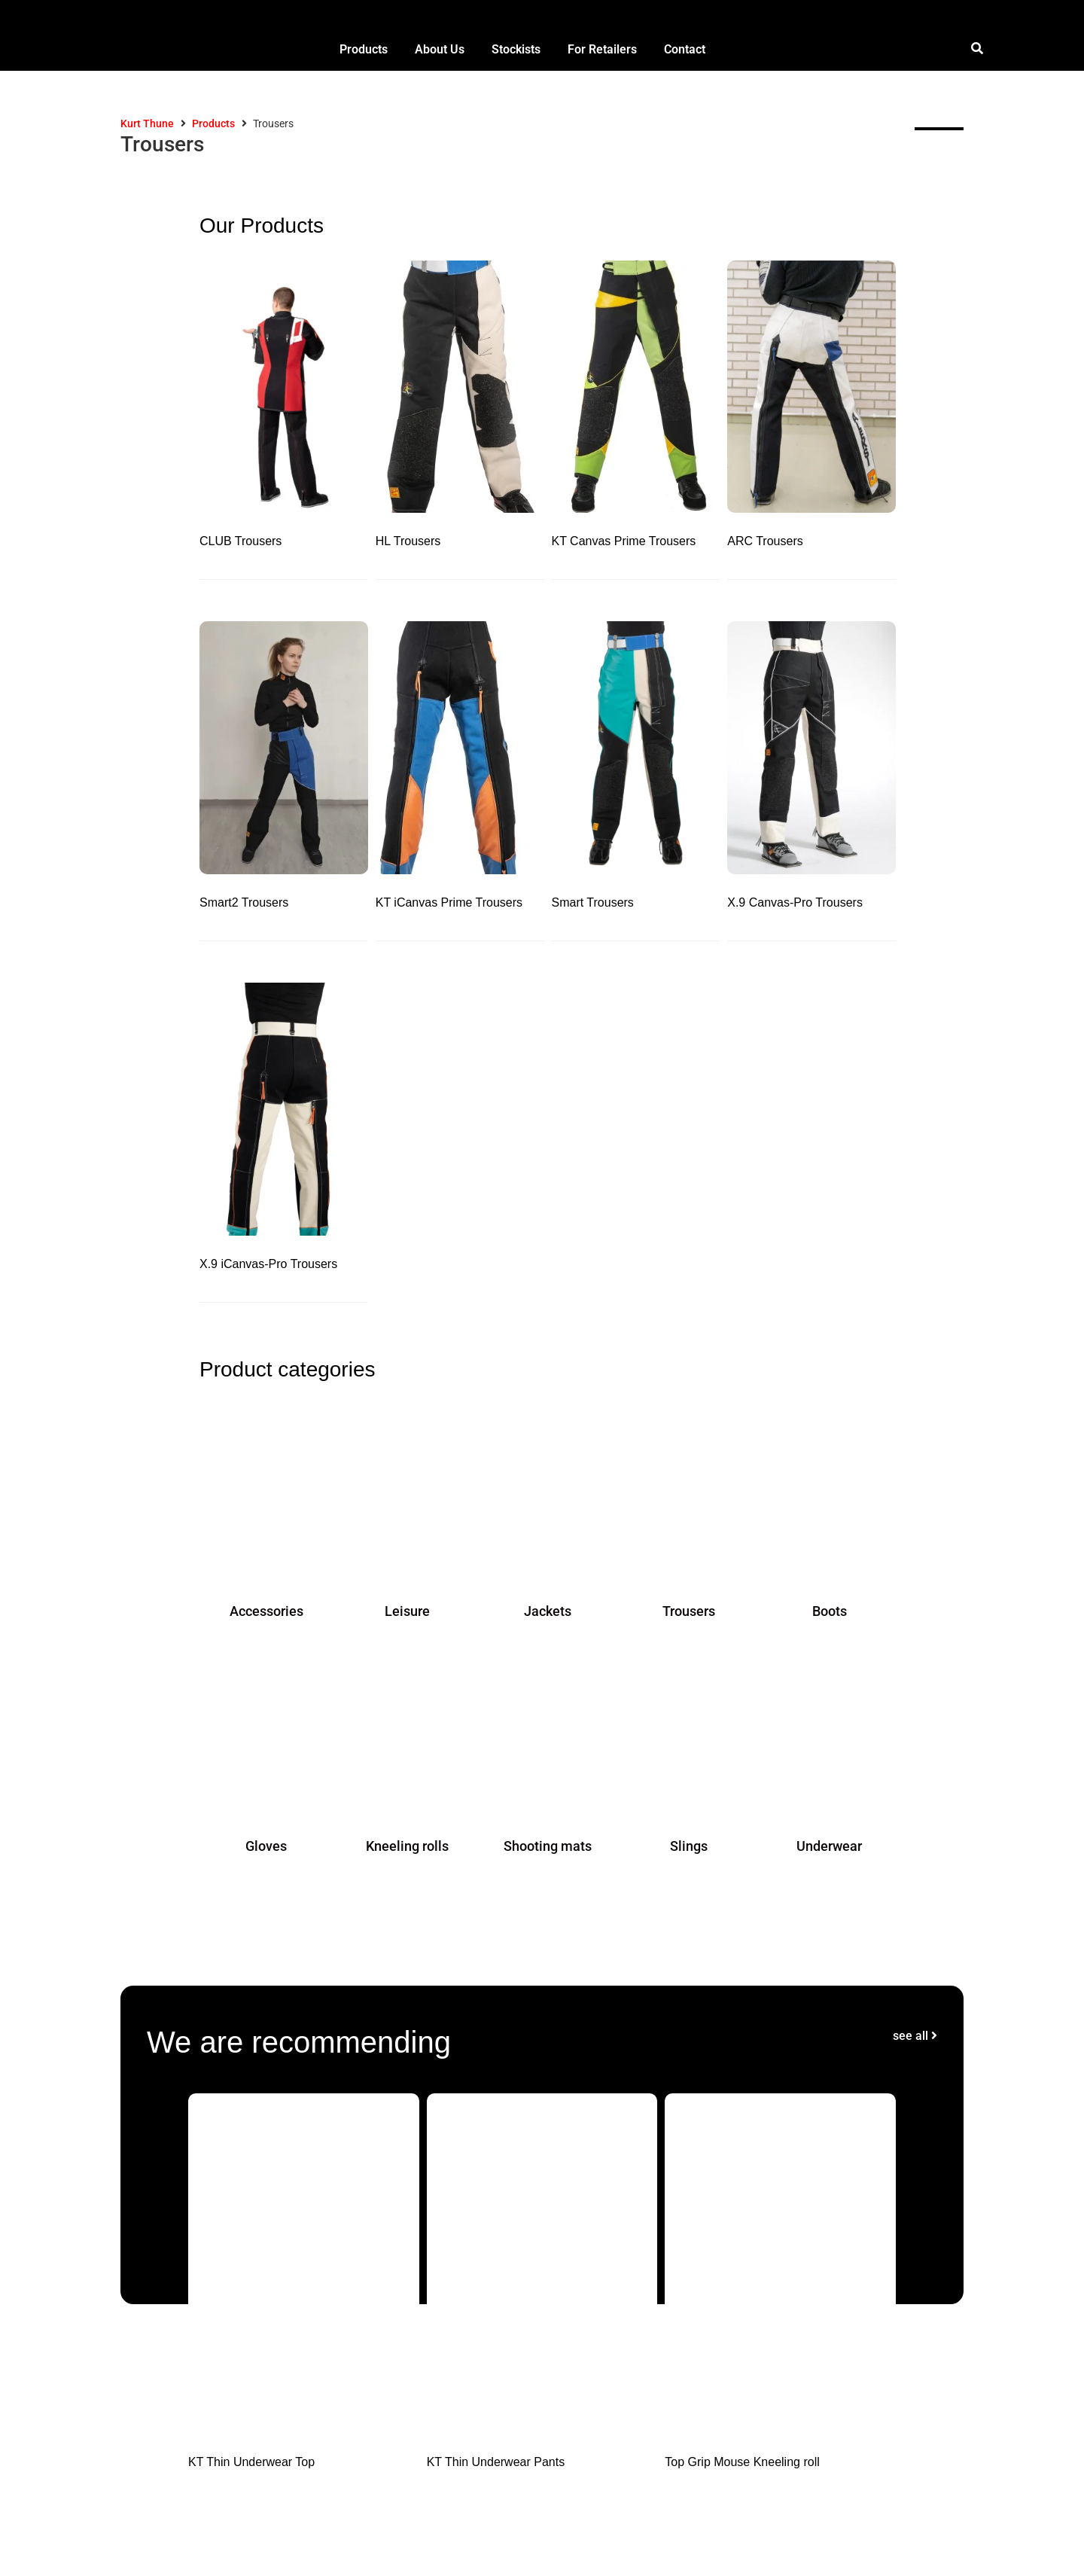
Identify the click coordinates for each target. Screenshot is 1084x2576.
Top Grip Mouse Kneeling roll (742, 2462)
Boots (829, 1611)
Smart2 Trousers (243, 902)
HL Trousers (408, 541)
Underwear (829, 1846)
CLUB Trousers (240, 541)
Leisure (407, 1611)
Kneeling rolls (407, 1846)
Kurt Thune (147, 123)
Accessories (266, 1611)
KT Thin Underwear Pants (496, 2462)
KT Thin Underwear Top (251, 2462)
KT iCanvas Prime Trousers (449, 902)
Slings (689, 1846)
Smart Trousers (593, 902)
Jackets (547, 1611)
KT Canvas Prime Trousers (624, 541)
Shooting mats (548, 1846)
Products (213, 123)
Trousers (688, 1611)
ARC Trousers (764, 541)
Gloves (266, 1846)
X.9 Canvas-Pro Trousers (795, 902)
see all (915, 2036)
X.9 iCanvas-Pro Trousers (268, 1264)
